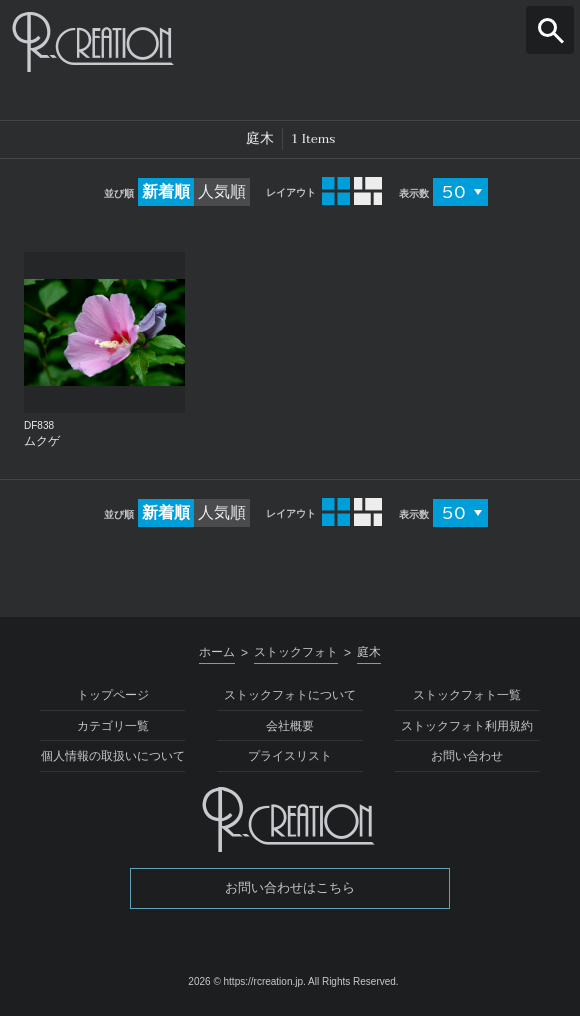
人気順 (222, 191)
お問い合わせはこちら (290, 887)
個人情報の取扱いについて (113, 756)
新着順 (166, 191)
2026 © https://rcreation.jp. (246, 981)
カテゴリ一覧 (113, 726)
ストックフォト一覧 (467, 695)
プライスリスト (290, 756)
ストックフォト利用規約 (467, 726)
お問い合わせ (467, 756)
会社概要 (290, 726)
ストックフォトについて (290, 695)
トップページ (113, 695)
